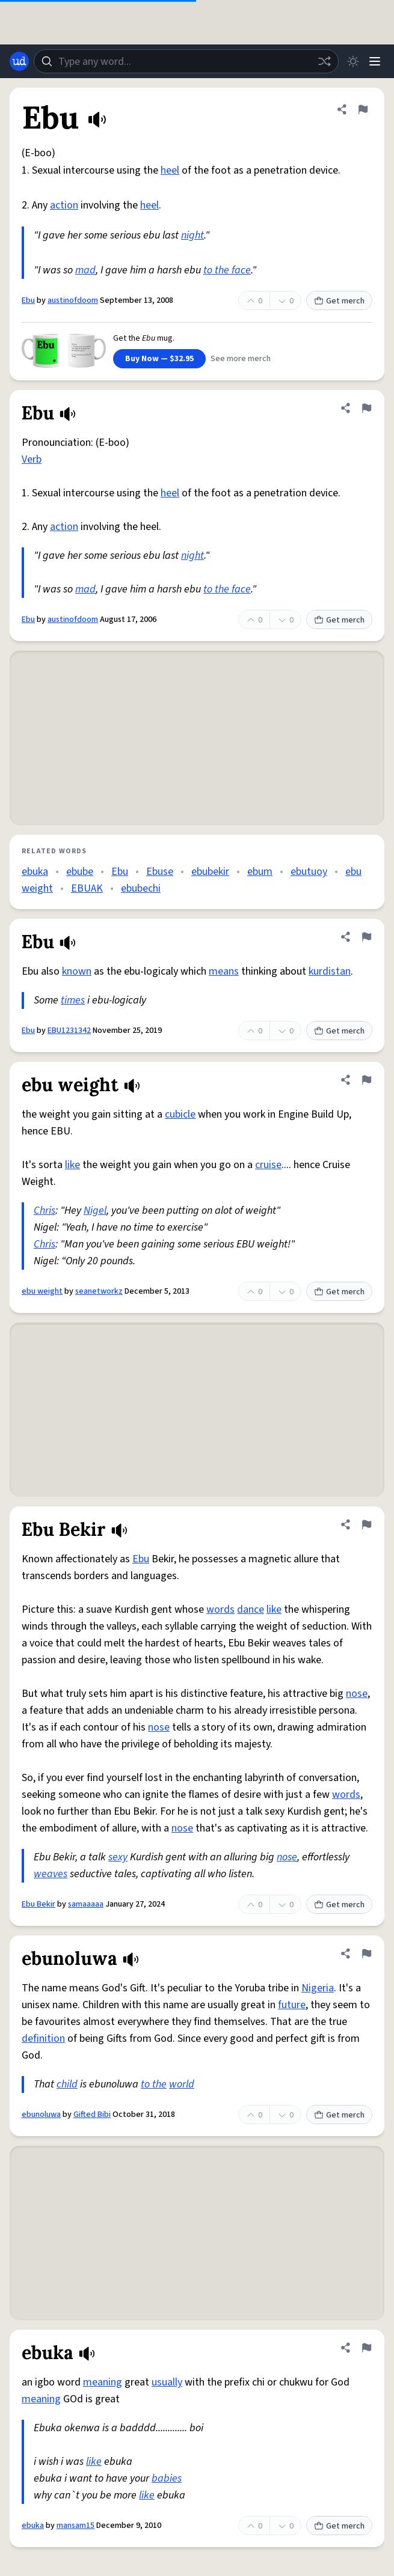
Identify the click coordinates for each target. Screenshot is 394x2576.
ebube (79, 871)
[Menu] (374, 61)
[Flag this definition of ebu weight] (366, 1079)
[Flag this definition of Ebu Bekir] (366, 1524)
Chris (44, 1210)
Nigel (95, 1210)
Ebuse (159, 871)
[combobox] (186, 61)
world (181, 2084)
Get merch (339, 301)
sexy (118, 1857)
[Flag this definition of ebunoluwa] (366, 1953)
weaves (50, 1873)
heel (170, 170)
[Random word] (324, 61)
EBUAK (87, 888)
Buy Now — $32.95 (159, 359)
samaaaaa (85, 1904)
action (64, 205)
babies (167, 2478)
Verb (32, 459)
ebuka (35, 871)
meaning (102, 2382)
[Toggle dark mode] (353, 61)
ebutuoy (309, 871)
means (224, 971)
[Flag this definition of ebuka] (366, 2347)
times (73, 1000)
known (76, 971)
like (72, 1164)
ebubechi (141, 888)
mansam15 (75, 2526)
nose (357, 1693)
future (292, 2004)
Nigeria (317, 1988)
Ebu (28, 300)
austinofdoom (73, 300)
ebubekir (210, 871)
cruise (268, 1164)
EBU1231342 (69, 1031)
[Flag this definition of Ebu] (362, 109)
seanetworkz (99, 1291)
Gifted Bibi (92, 2115)
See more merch (241, 359)
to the (154, 2084)
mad (85, 270)
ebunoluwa (41, 2115)
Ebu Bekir (38, 1904)
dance (250, 1609)
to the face (227, 270)
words (220, 1609)
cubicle (180, 1114)
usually (167, 2382)
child (67, 2084)
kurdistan (330, 971)
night (192, 235)
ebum (259, 871)
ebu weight (42, 1291)
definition (43, 2038)
